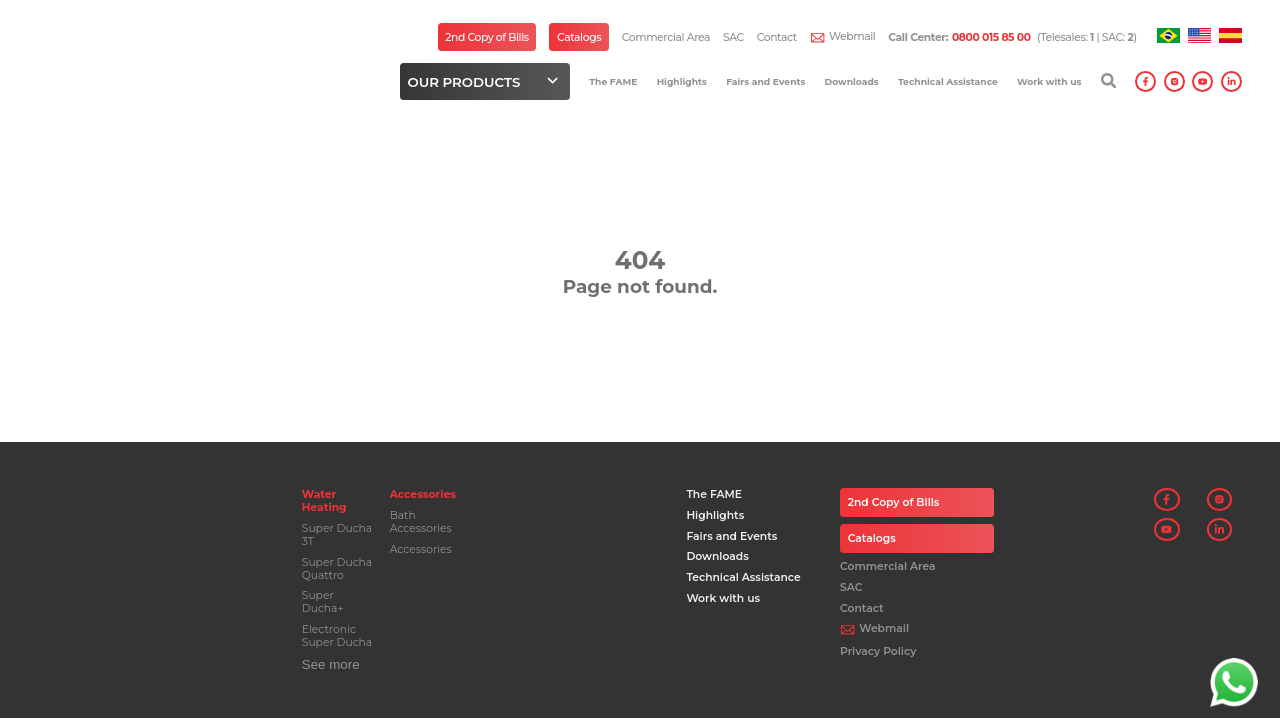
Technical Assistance (948, 81)
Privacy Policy (878, 651)
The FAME (613, 81)
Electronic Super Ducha (337, 636)
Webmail (852, 36)
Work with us (1049, 81)
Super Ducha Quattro (337, 569)
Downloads (852, 81)
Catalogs (579, 37)
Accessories (423, 494)
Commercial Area (666, 37)
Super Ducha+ (323, 602)
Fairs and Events (765, 81)
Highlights (682, 81)
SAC (733, 37)
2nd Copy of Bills (487, 37)
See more (331, 664)
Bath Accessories (421, 522)
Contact (777, 37)
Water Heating (324, 501)
